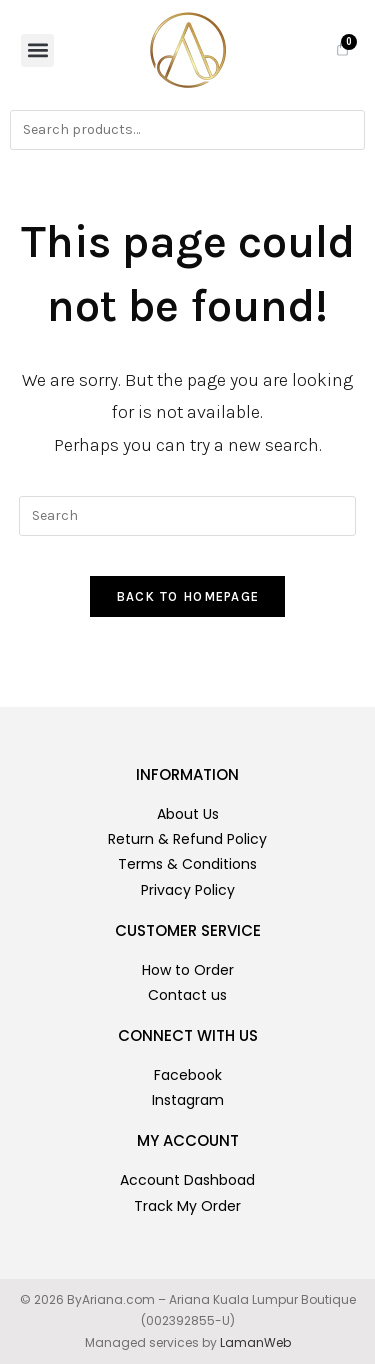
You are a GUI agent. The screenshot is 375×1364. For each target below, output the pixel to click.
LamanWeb (255, 1342)
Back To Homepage (188, 596)
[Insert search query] (188, 516)
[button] (37, 50)
